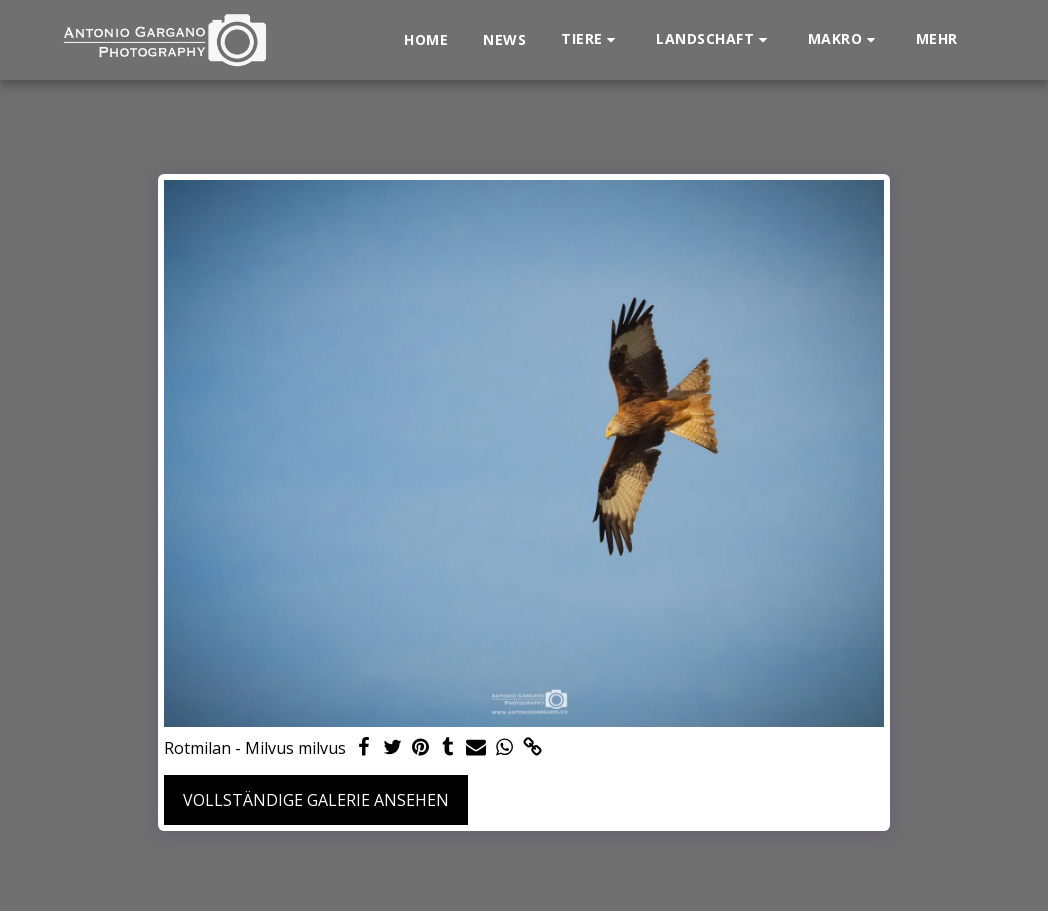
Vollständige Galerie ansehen (316, 800)
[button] (591, 39)
